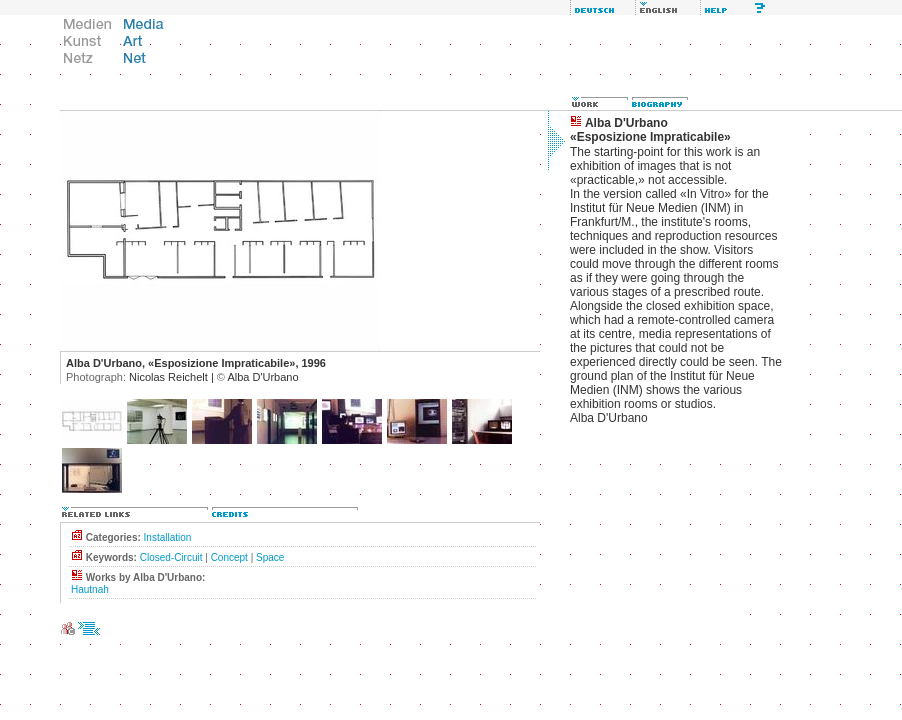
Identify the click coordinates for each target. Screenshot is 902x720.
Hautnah (90, 589)
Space (270, 557)
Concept (229, 557)
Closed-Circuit (171, 557)
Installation (168, 537)
